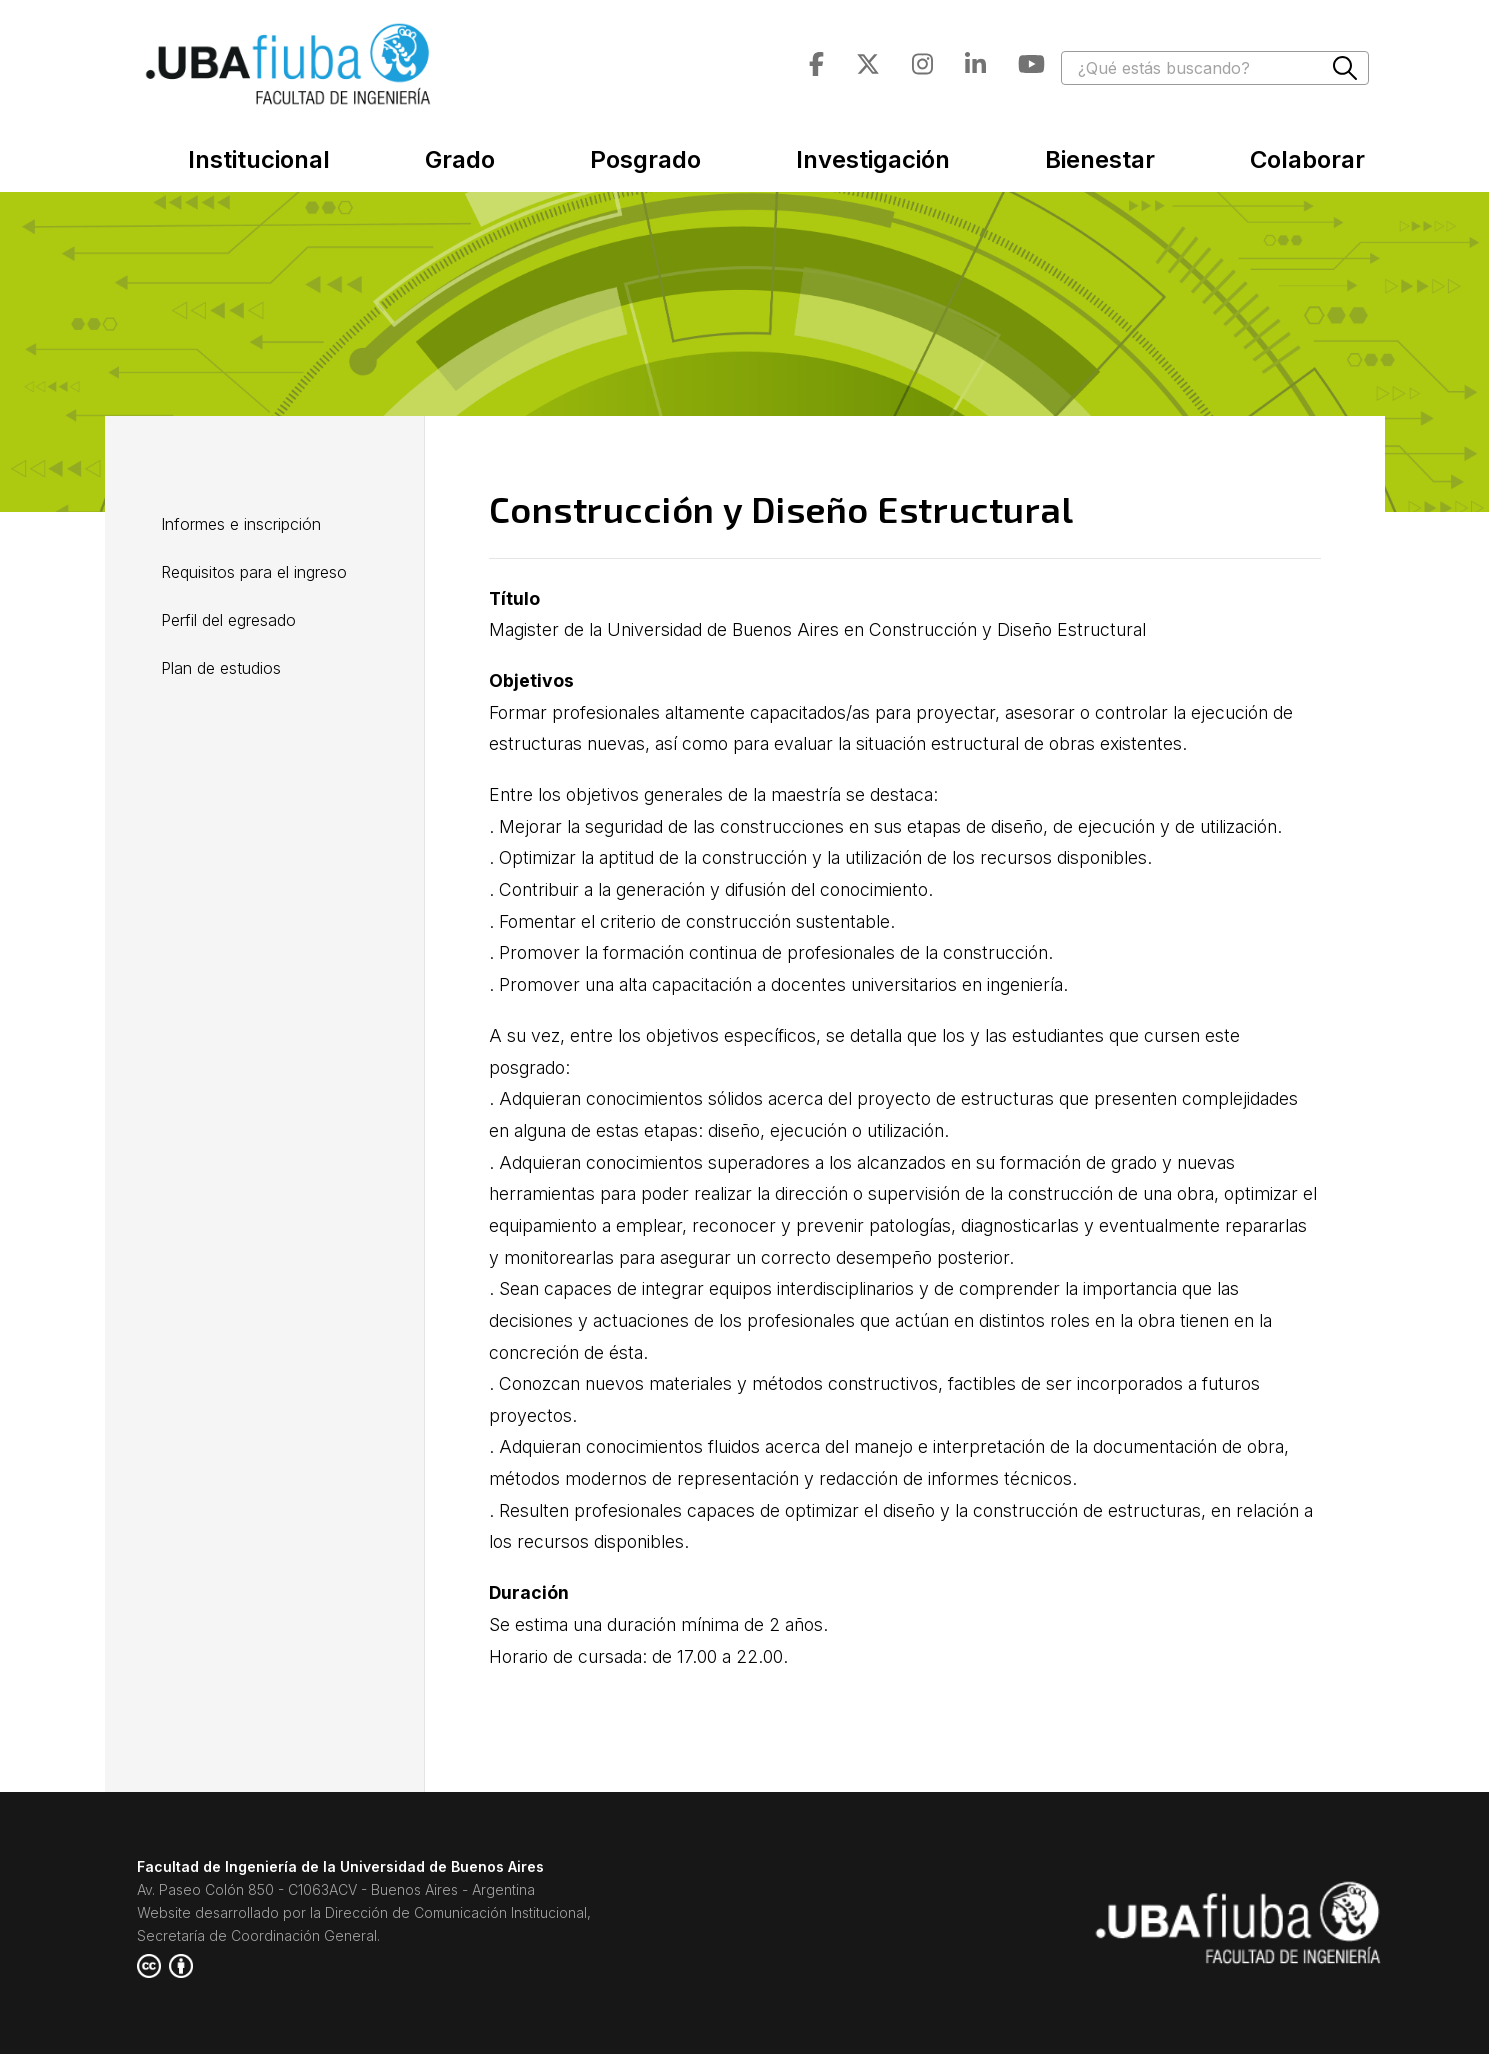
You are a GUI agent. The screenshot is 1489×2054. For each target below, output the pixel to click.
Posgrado (645, 159)
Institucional (259, 159)
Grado (460, 159)
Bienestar (1100, 159)
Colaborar (1307, 159)
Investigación (873, 159)
